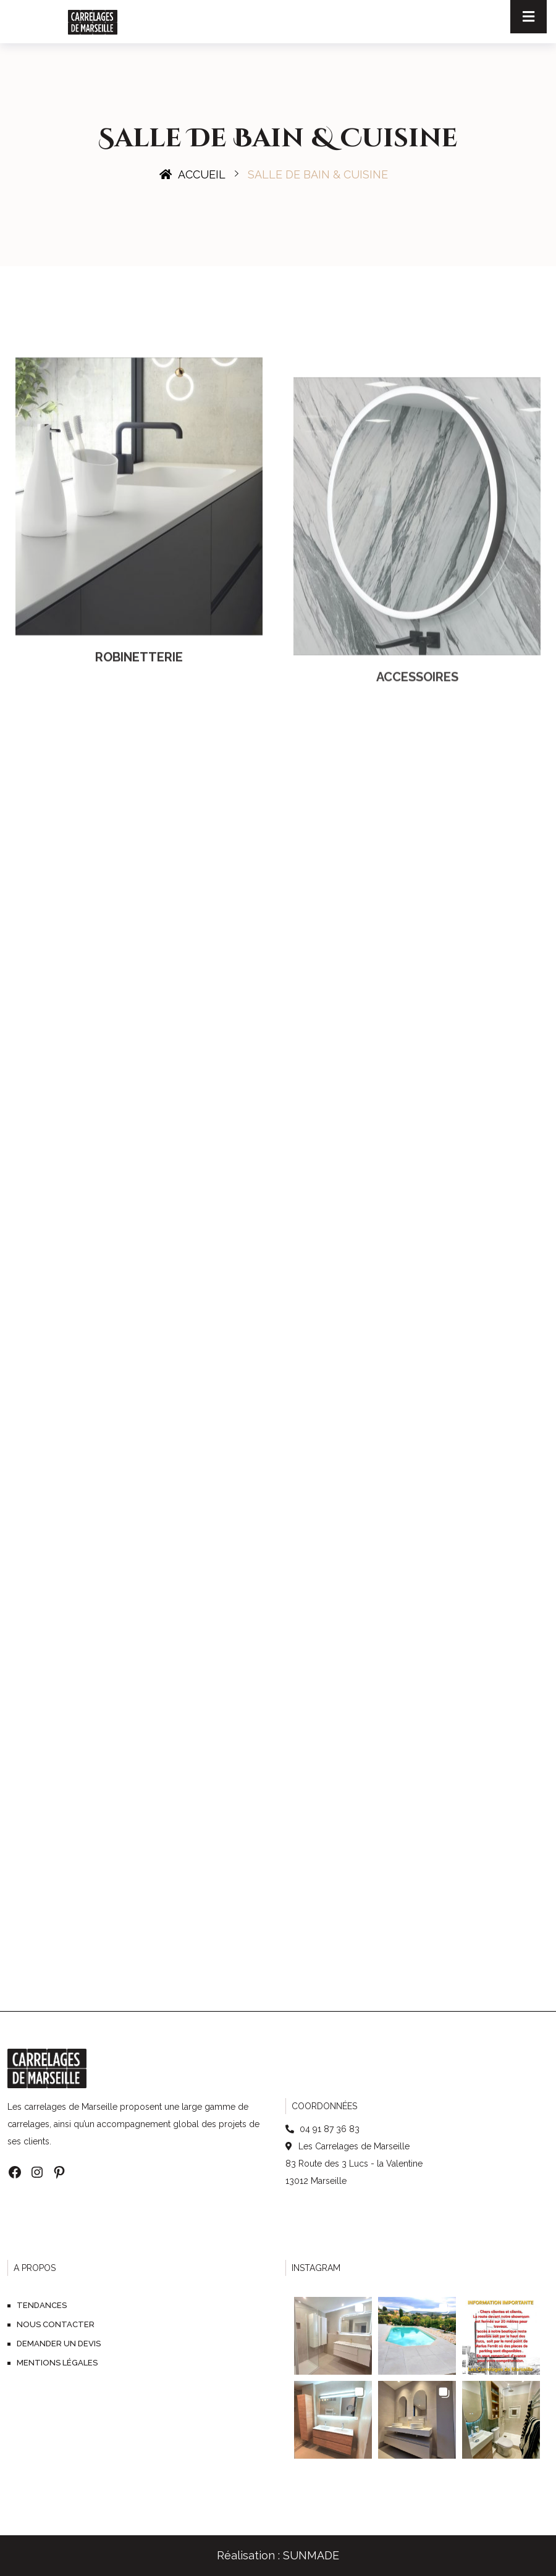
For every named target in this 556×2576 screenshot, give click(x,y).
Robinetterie (139, 745)
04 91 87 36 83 (328, 2129)
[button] (333, 2336)
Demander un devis (59, 2343)
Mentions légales (57, 2362)
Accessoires (417, 794)
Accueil (192, 174)
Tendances (42, 2305)
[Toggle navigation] (528, 16)
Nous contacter (56, 2324)
